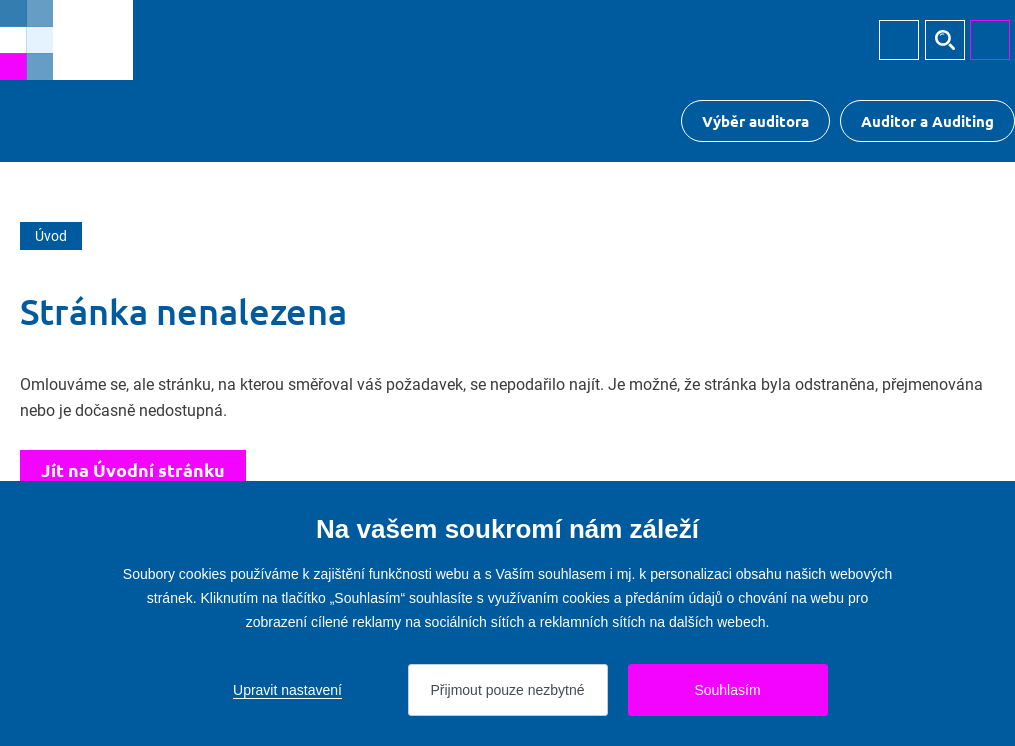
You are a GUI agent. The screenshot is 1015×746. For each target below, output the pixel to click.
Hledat (945, 40)
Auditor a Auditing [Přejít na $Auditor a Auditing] (927, 121)
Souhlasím (727, 690)
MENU (990, 40)
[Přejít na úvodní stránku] (66, 40)
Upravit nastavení (287, 690)
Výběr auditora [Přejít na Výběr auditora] (755, 121)
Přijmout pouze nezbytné (507, 690)
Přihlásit (899, 40)
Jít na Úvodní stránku (133, 469)
